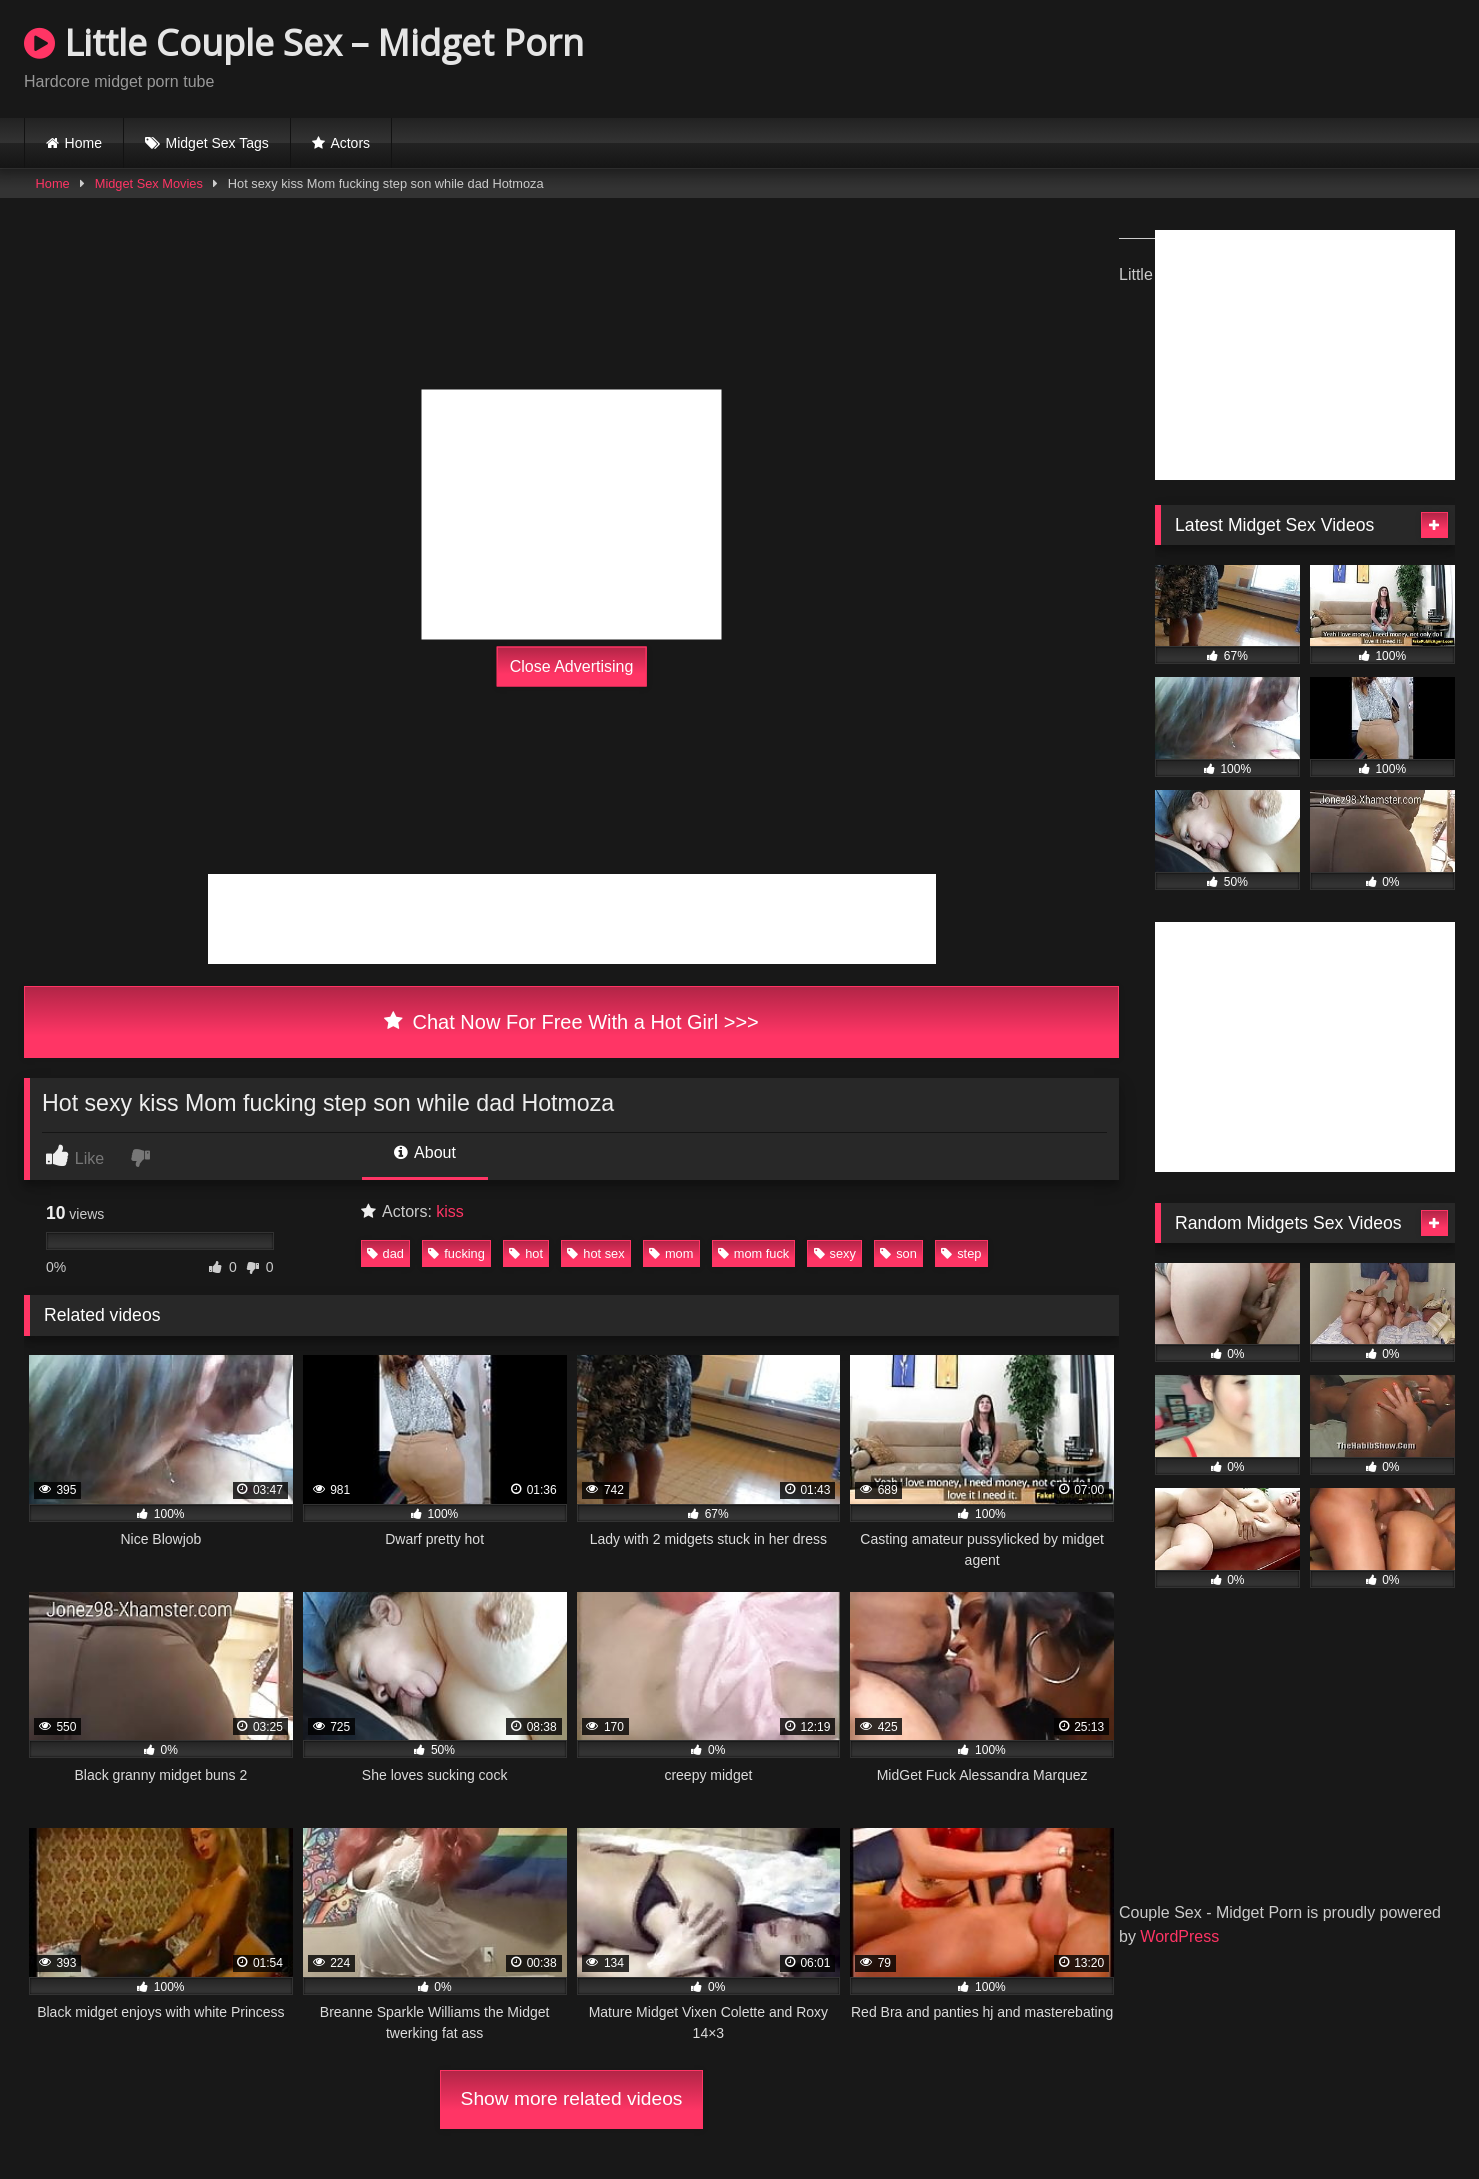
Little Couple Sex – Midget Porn (304, 42)
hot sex (595, 1253)
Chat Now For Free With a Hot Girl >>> (571, 1022)
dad (385, 1253)
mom (671, 1253)
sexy (835, 1253)
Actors (350, 143)
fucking (456, 1253)
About (425, 1152)
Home (83, 143)
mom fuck (753, 1253)
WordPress (1179, 1936)
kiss (450, 1211)
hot (526, 1253)
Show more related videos (572, 2098)
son (898, 1253)
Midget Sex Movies (149, 183)
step (961, 1253)
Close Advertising (572, 665)
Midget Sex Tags (217, 143)
